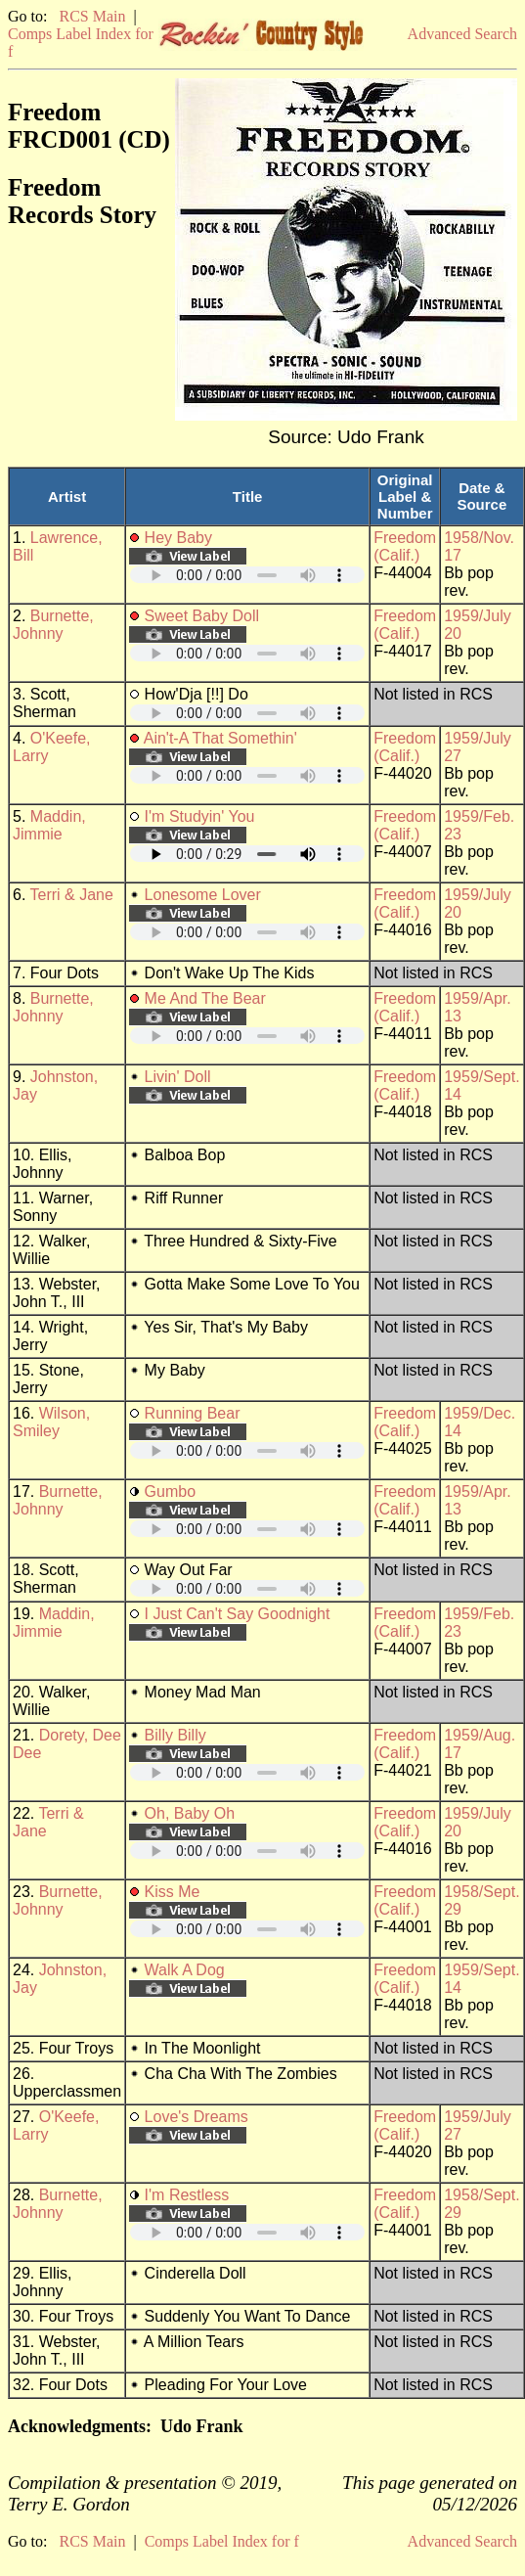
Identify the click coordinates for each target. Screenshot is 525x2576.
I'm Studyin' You (200, 816)
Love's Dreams (196, 2116)
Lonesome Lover (203, 894)
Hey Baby (178, 537)
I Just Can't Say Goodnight (237, 1613)
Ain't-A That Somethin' (220, 738)
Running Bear (193, 1413)
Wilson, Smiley (51, 1422)
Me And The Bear (205, 998)
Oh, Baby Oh (190, 1813)
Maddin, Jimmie (49, 825)
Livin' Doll (178, 1076)
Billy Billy (175, 1735)
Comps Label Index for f (222, 2541)
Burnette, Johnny (53, 625)
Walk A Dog (185, 1970)
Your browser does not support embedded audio (247, 574)
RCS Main (92, 16)
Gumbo (170, 1491)
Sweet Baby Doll (202, 616)
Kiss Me (172, 1891)
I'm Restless (187, 2195)
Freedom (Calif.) (404, 546)
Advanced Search (462, 33)
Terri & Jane (71, 894)
